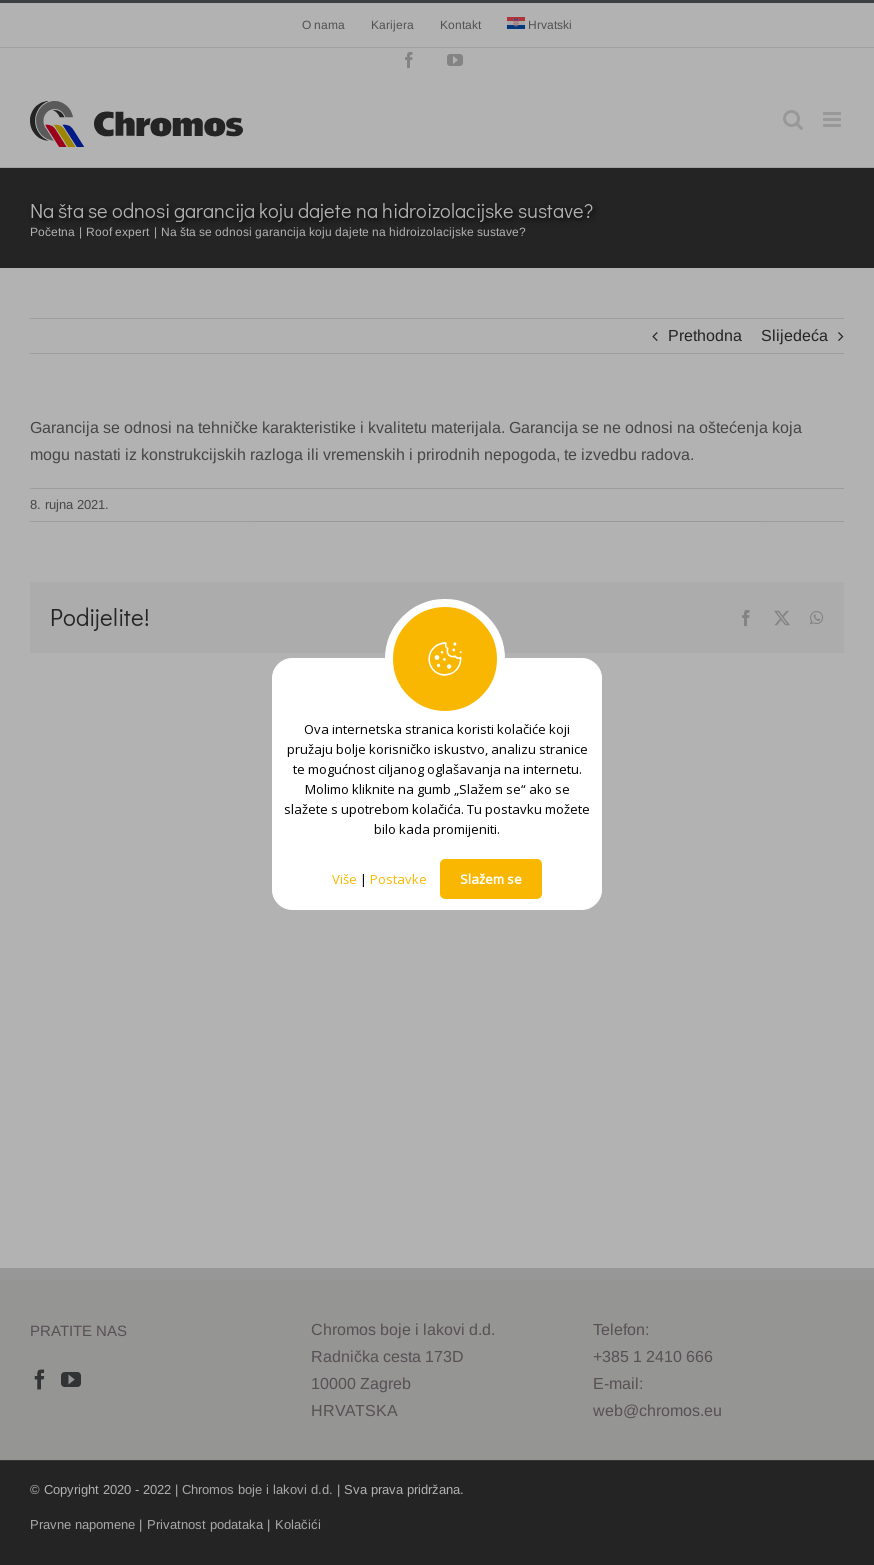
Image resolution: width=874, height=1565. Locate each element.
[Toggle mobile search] (793, 119)
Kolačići (298, 1524)
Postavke (398, 879)
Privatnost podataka (205, 1524)
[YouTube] (71, 1380)
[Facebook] (40, 1380)
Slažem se (491, 879)
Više (344, 879)
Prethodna (705, 335)
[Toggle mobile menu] (833, 119)
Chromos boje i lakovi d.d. (257, 1489)
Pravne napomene (82, 1524)
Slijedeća (794, 335)
